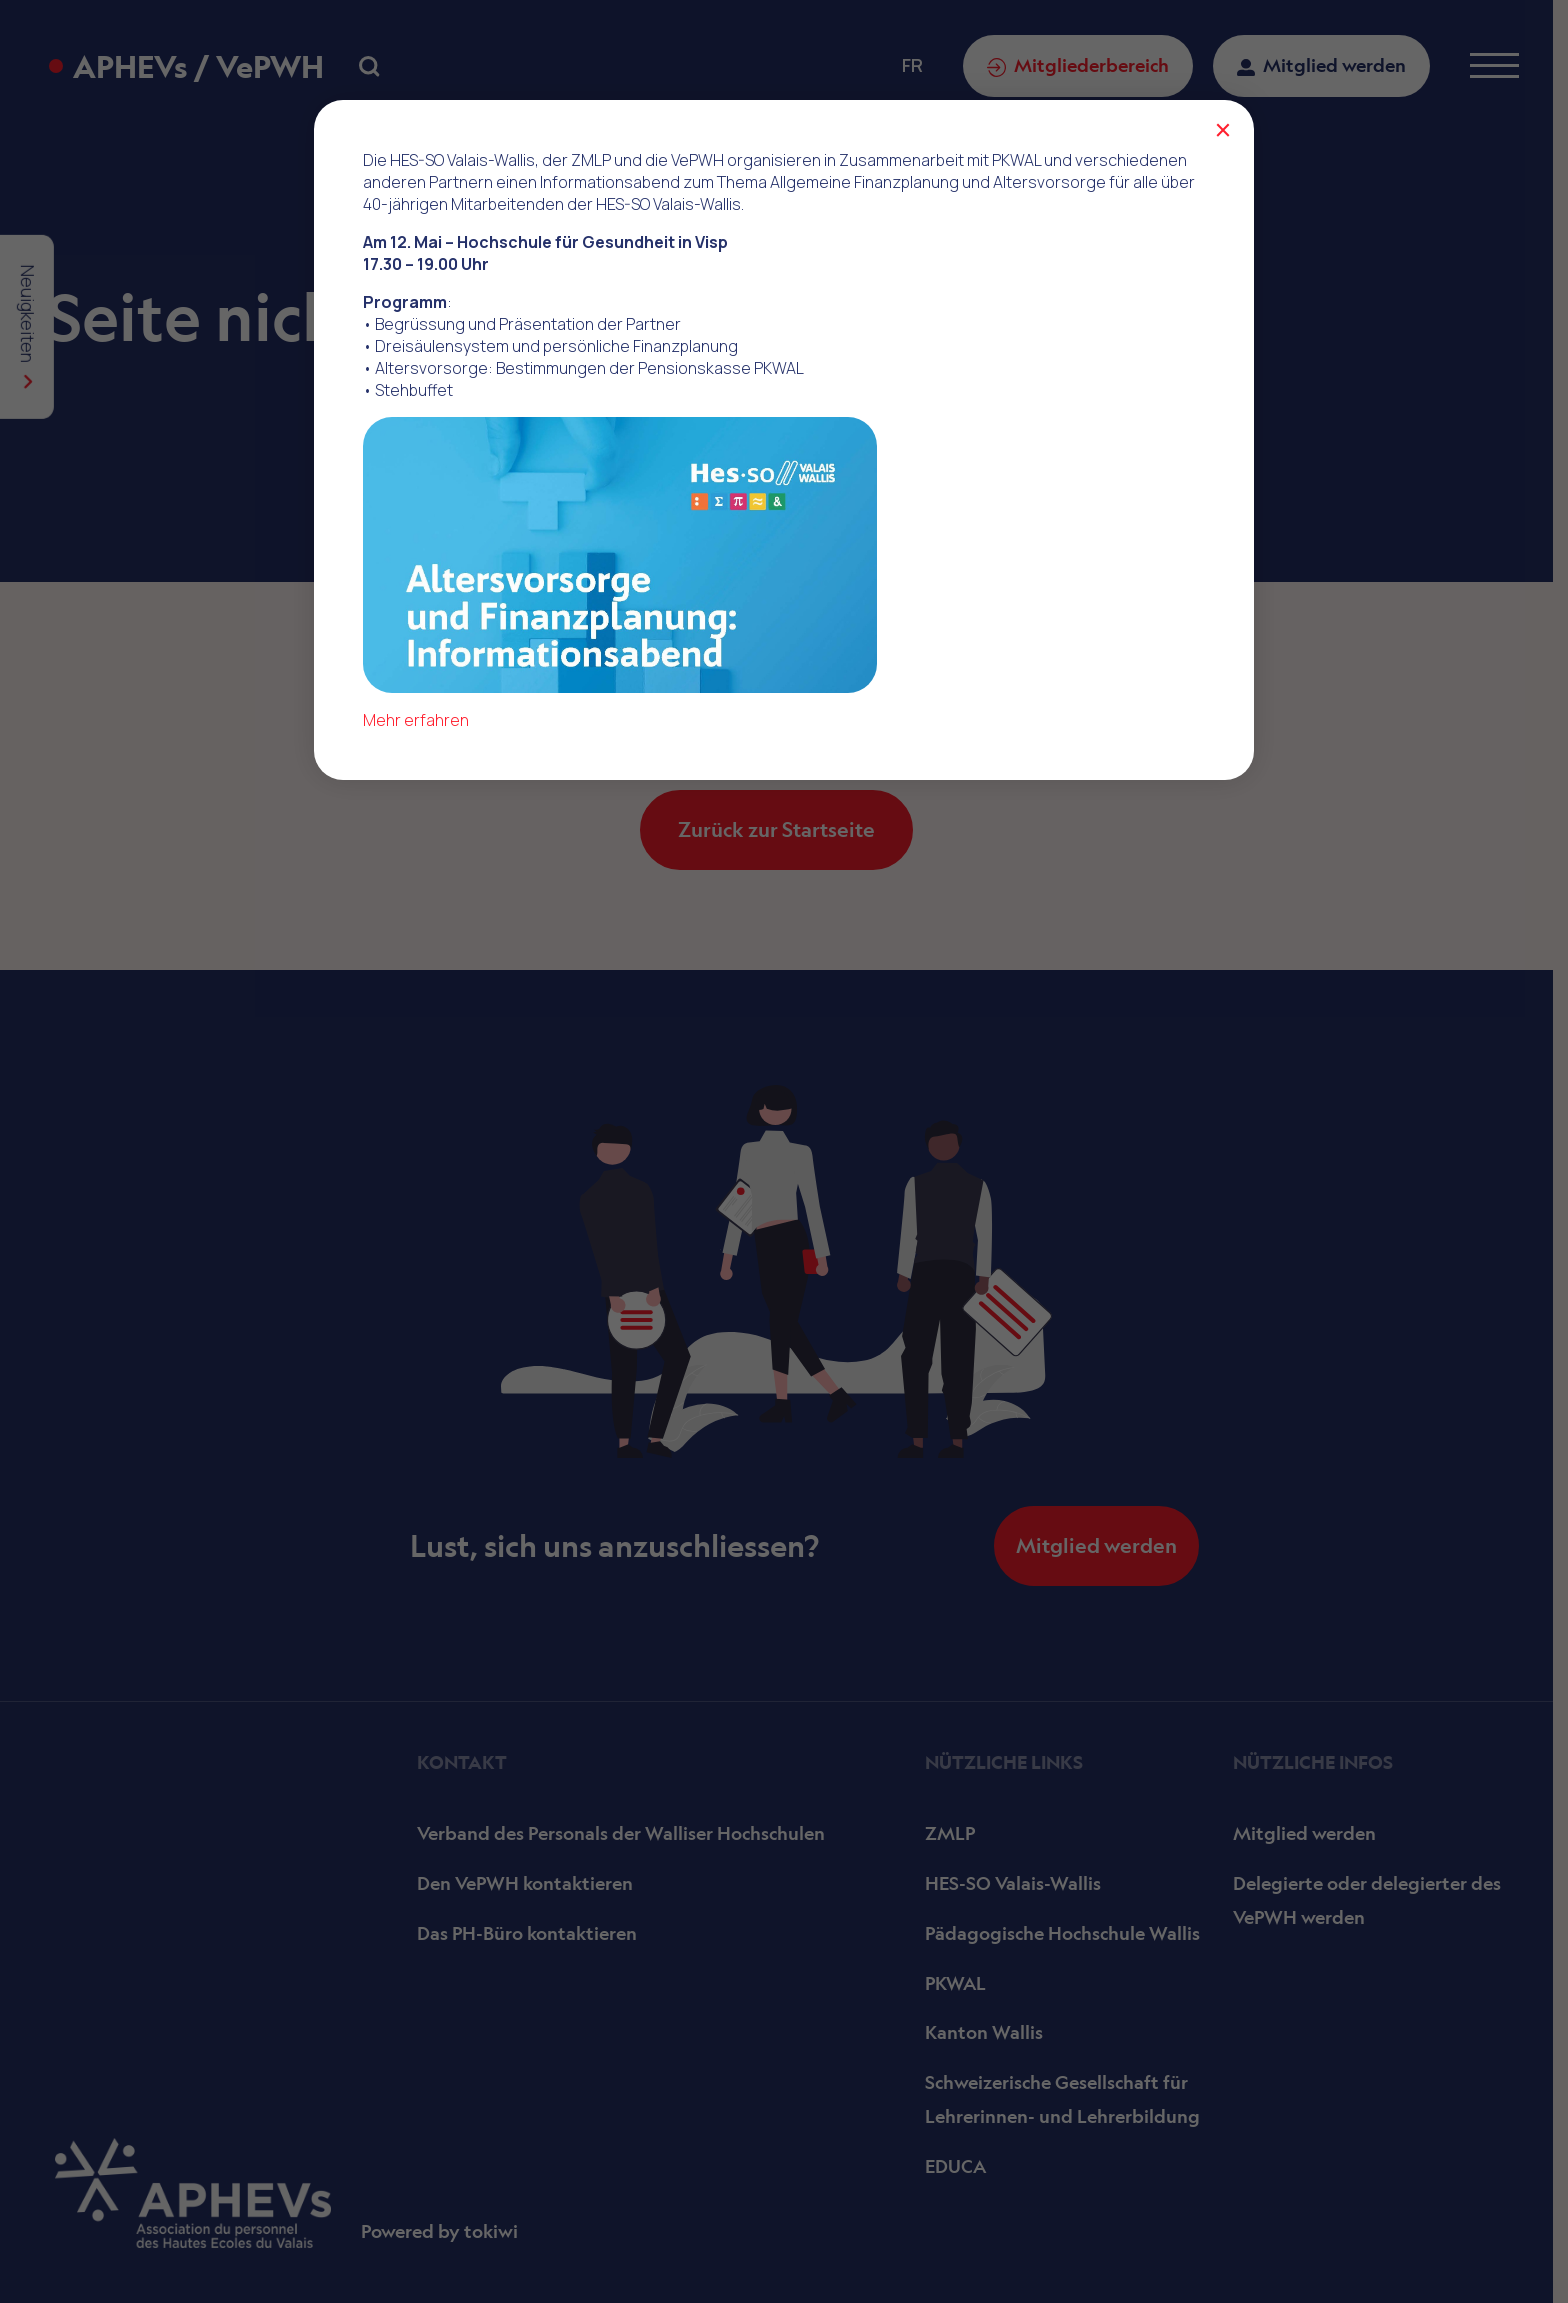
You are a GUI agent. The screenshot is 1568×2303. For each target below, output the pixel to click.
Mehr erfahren (416, 720)
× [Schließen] (1222, 130)
